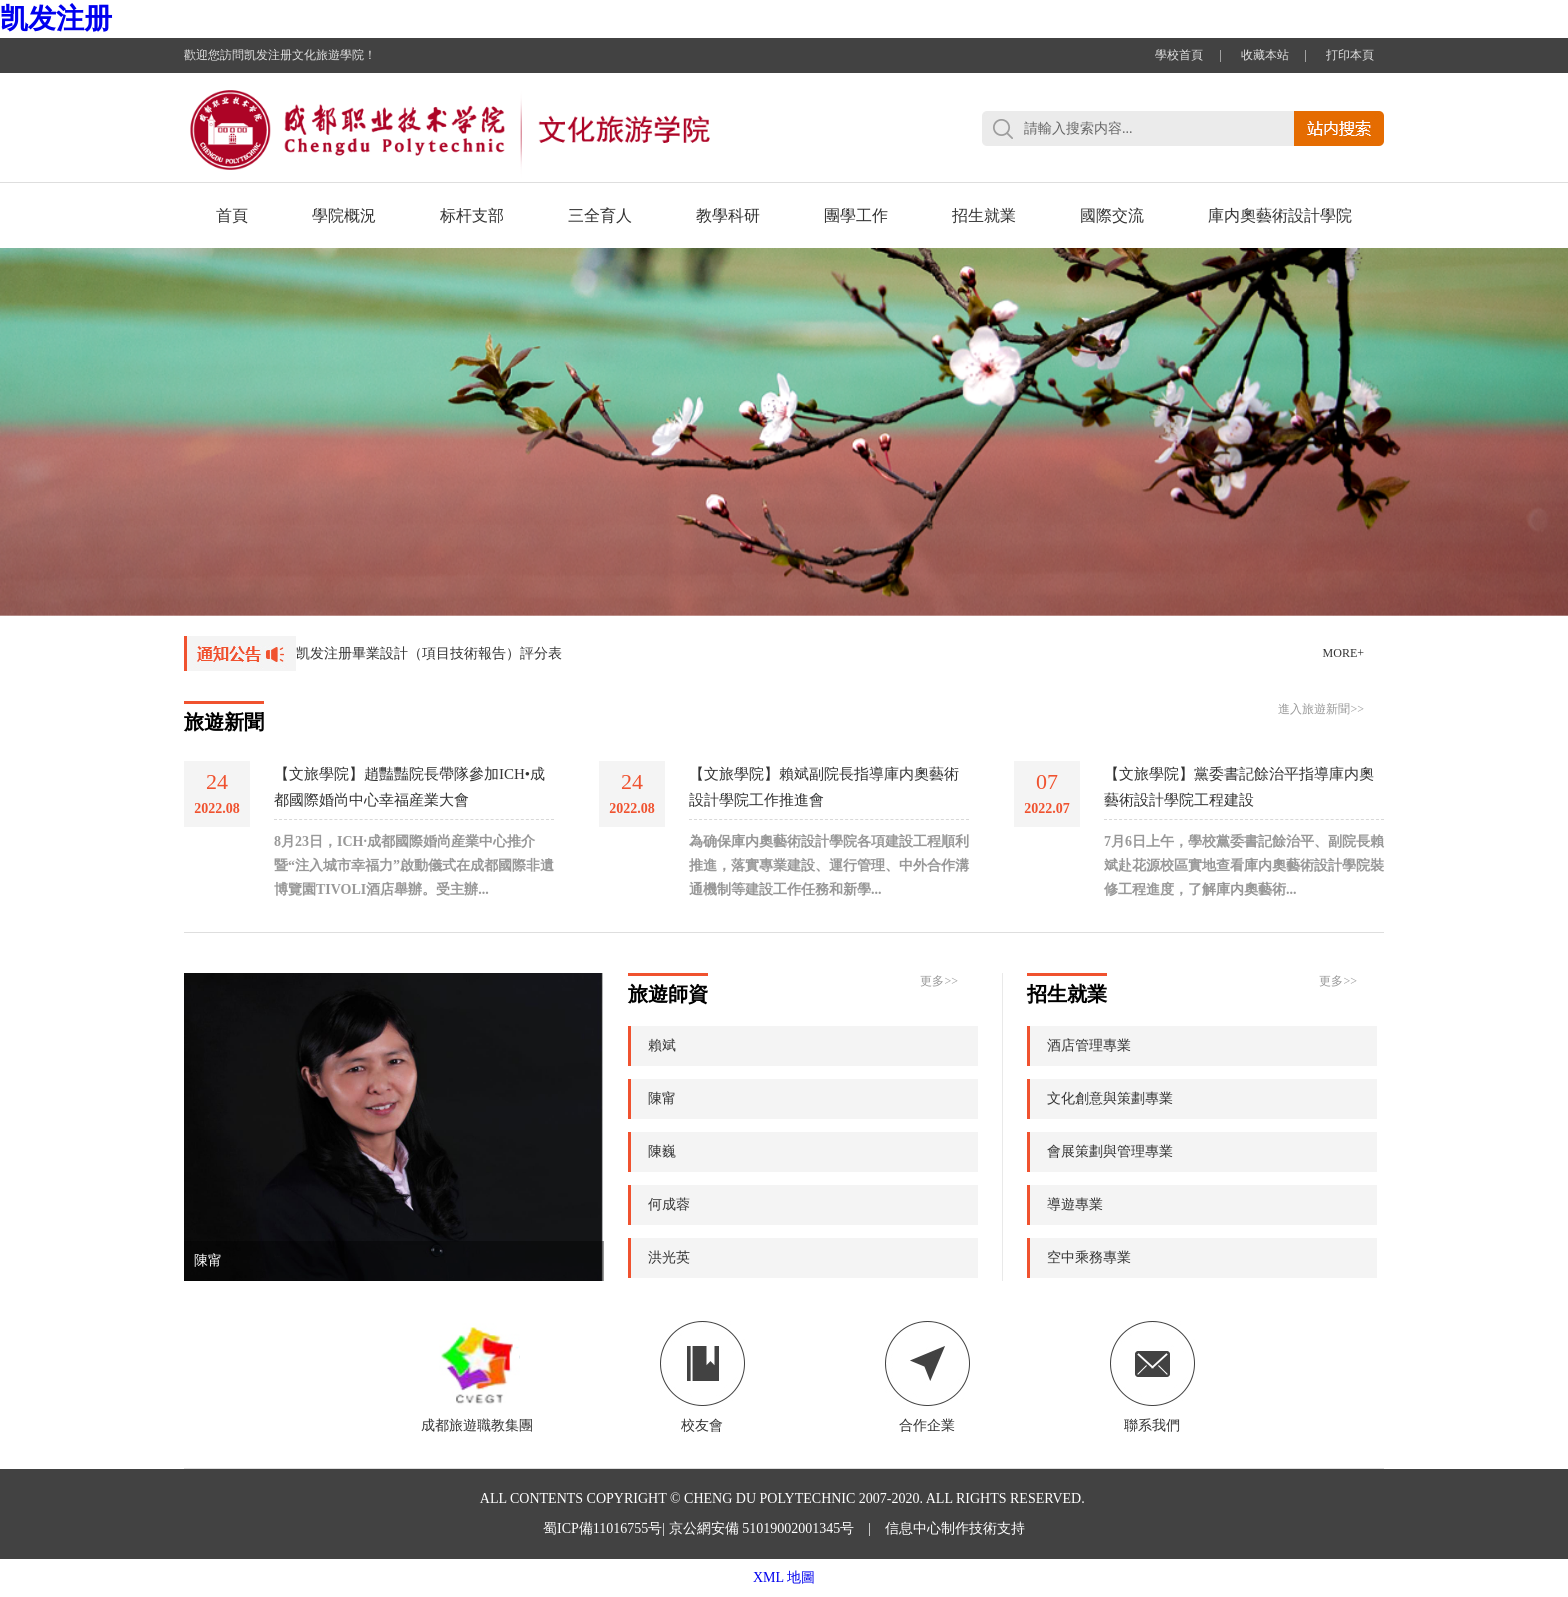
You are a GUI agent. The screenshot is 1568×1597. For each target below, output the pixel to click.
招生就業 (984, 215)
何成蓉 (669, 1204)
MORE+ (1343, 653)
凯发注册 (56, 18)
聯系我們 (1152, 1377)
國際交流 (1112, 215)
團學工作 (856, 215)
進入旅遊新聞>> (1321, 709)
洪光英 (669, 1257)
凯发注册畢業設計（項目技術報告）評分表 (429, 653)
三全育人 (600, 215)
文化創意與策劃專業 (1110, 1098)
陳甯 (208, 1260)
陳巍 (662, 1151)
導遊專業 (1075, 1204)
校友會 (702, 1377)
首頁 (232, 215)
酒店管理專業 (1089, 1045)
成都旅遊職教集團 (477, 1377)
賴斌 (662, 1045)
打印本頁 (1350, 55)
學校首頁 (1179, 55)
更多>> (939, 981)
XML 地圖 (784, 1577)
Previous (55, 401)
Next (1513, 401)
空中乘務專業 (1089, 1257)
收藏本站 (1265, 55)
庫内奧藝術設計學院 (1280, 215)
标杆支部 (472, 215)
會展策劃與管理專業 (1110, 1151)
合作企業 (927, 1377)
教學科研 (728, 215)
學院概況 (344, 215)
